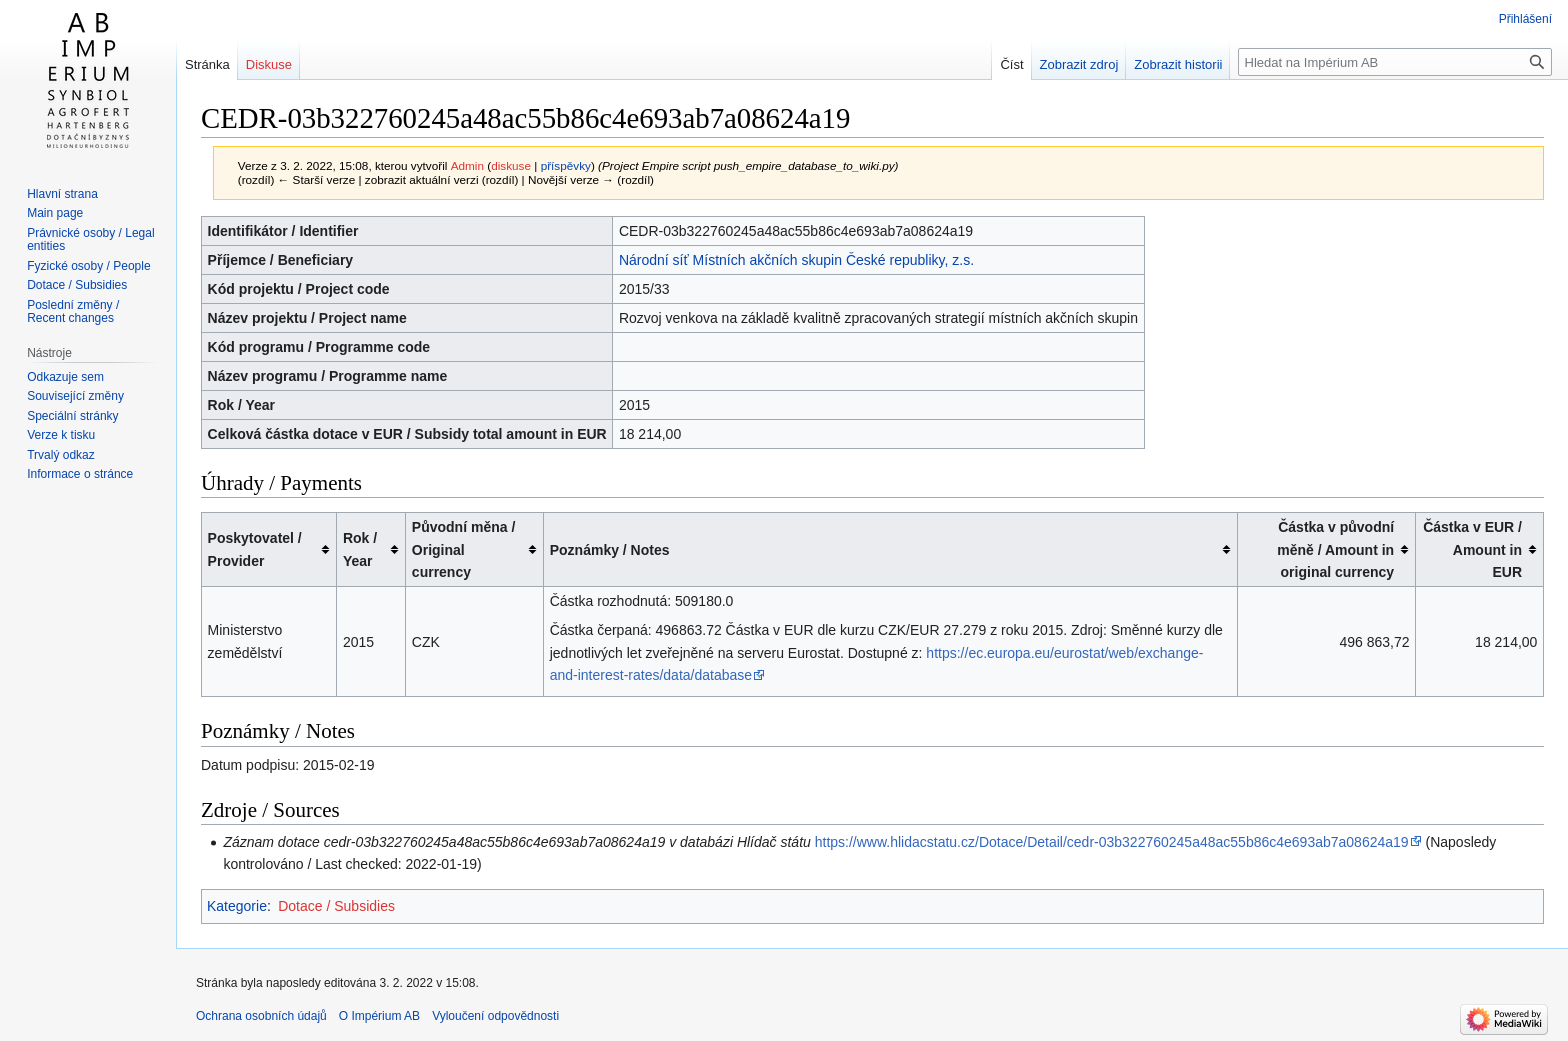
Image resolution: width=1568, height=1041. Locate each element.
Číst (1011, 64)
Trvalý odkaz (61, 455)
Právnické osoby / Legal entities (90, 240)
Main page (55, 213)
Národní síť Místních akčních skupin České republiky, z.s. (796, 260)
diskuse (511, 165)
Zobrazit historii (1178, 64)
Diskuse (269, 64)
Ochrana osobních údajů (261, 1016)
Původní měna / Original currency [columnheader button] (463, 549)
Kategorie (237, 906)
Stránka (207, 64)
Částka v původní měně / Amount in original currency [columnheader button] (1335, 549)
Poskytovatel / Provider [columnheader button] (255, 549)
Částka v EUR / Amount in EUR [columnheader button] (1472, 549)
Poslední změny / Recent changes (73, 312)
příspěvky (566, 165)
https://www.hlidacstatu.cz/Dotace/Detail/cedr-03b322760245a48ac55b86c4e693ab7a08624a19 (1112, 842)
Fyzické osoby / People (88, 266)
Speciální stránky (72, 416)
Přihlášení (1525, 19)
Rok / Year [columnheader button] (360, 549)
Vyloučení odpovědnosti (495, 1016)
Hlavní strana (62, 194)
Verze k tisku (61, 435)
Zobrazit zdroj (1079, 64)
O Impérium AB (379, 1016)
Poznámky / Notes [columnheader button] (610, 550)
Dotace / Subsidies (336, 906)
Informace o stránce (80, 474)
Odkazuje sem (65, 377)
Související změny (75, 396)
